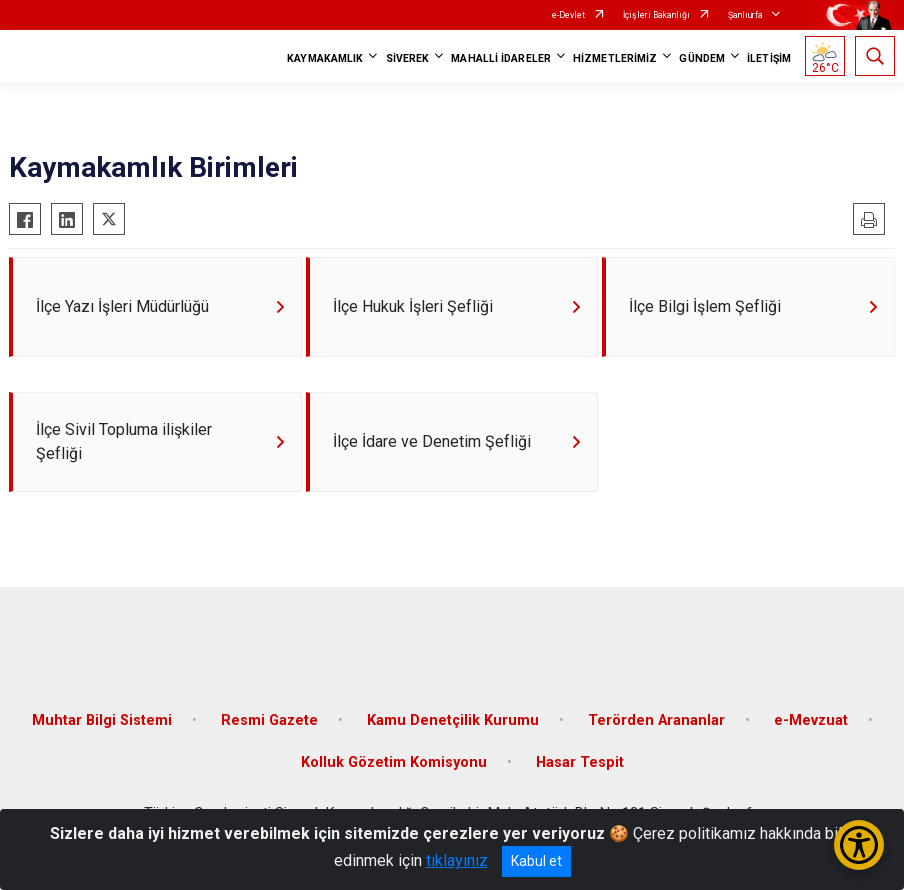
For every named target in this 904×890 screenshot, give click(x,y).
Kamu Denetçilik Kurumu (453, 720)
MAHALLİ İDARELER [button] (501, 58)
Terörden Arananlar (656, 720)
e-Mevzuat (811, 720)
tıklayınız (457, 860)
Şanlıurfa (745, 15)
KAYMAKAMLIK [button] (325, 58)
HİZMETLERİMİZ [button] (615, 58)
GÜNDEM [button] (702, 58)
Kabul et (536, 861)
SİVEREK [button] (408, 58)
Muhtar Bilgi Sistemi (102, 720)
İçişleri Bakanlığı (656, 15)
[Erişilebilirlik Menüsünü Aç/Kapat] (859, 845)
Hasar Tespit (580, 762)
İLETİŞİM (769, 58)
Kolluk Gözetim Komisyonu (394, 762)
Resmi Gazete (269, 720)
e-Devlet (568, 15)
